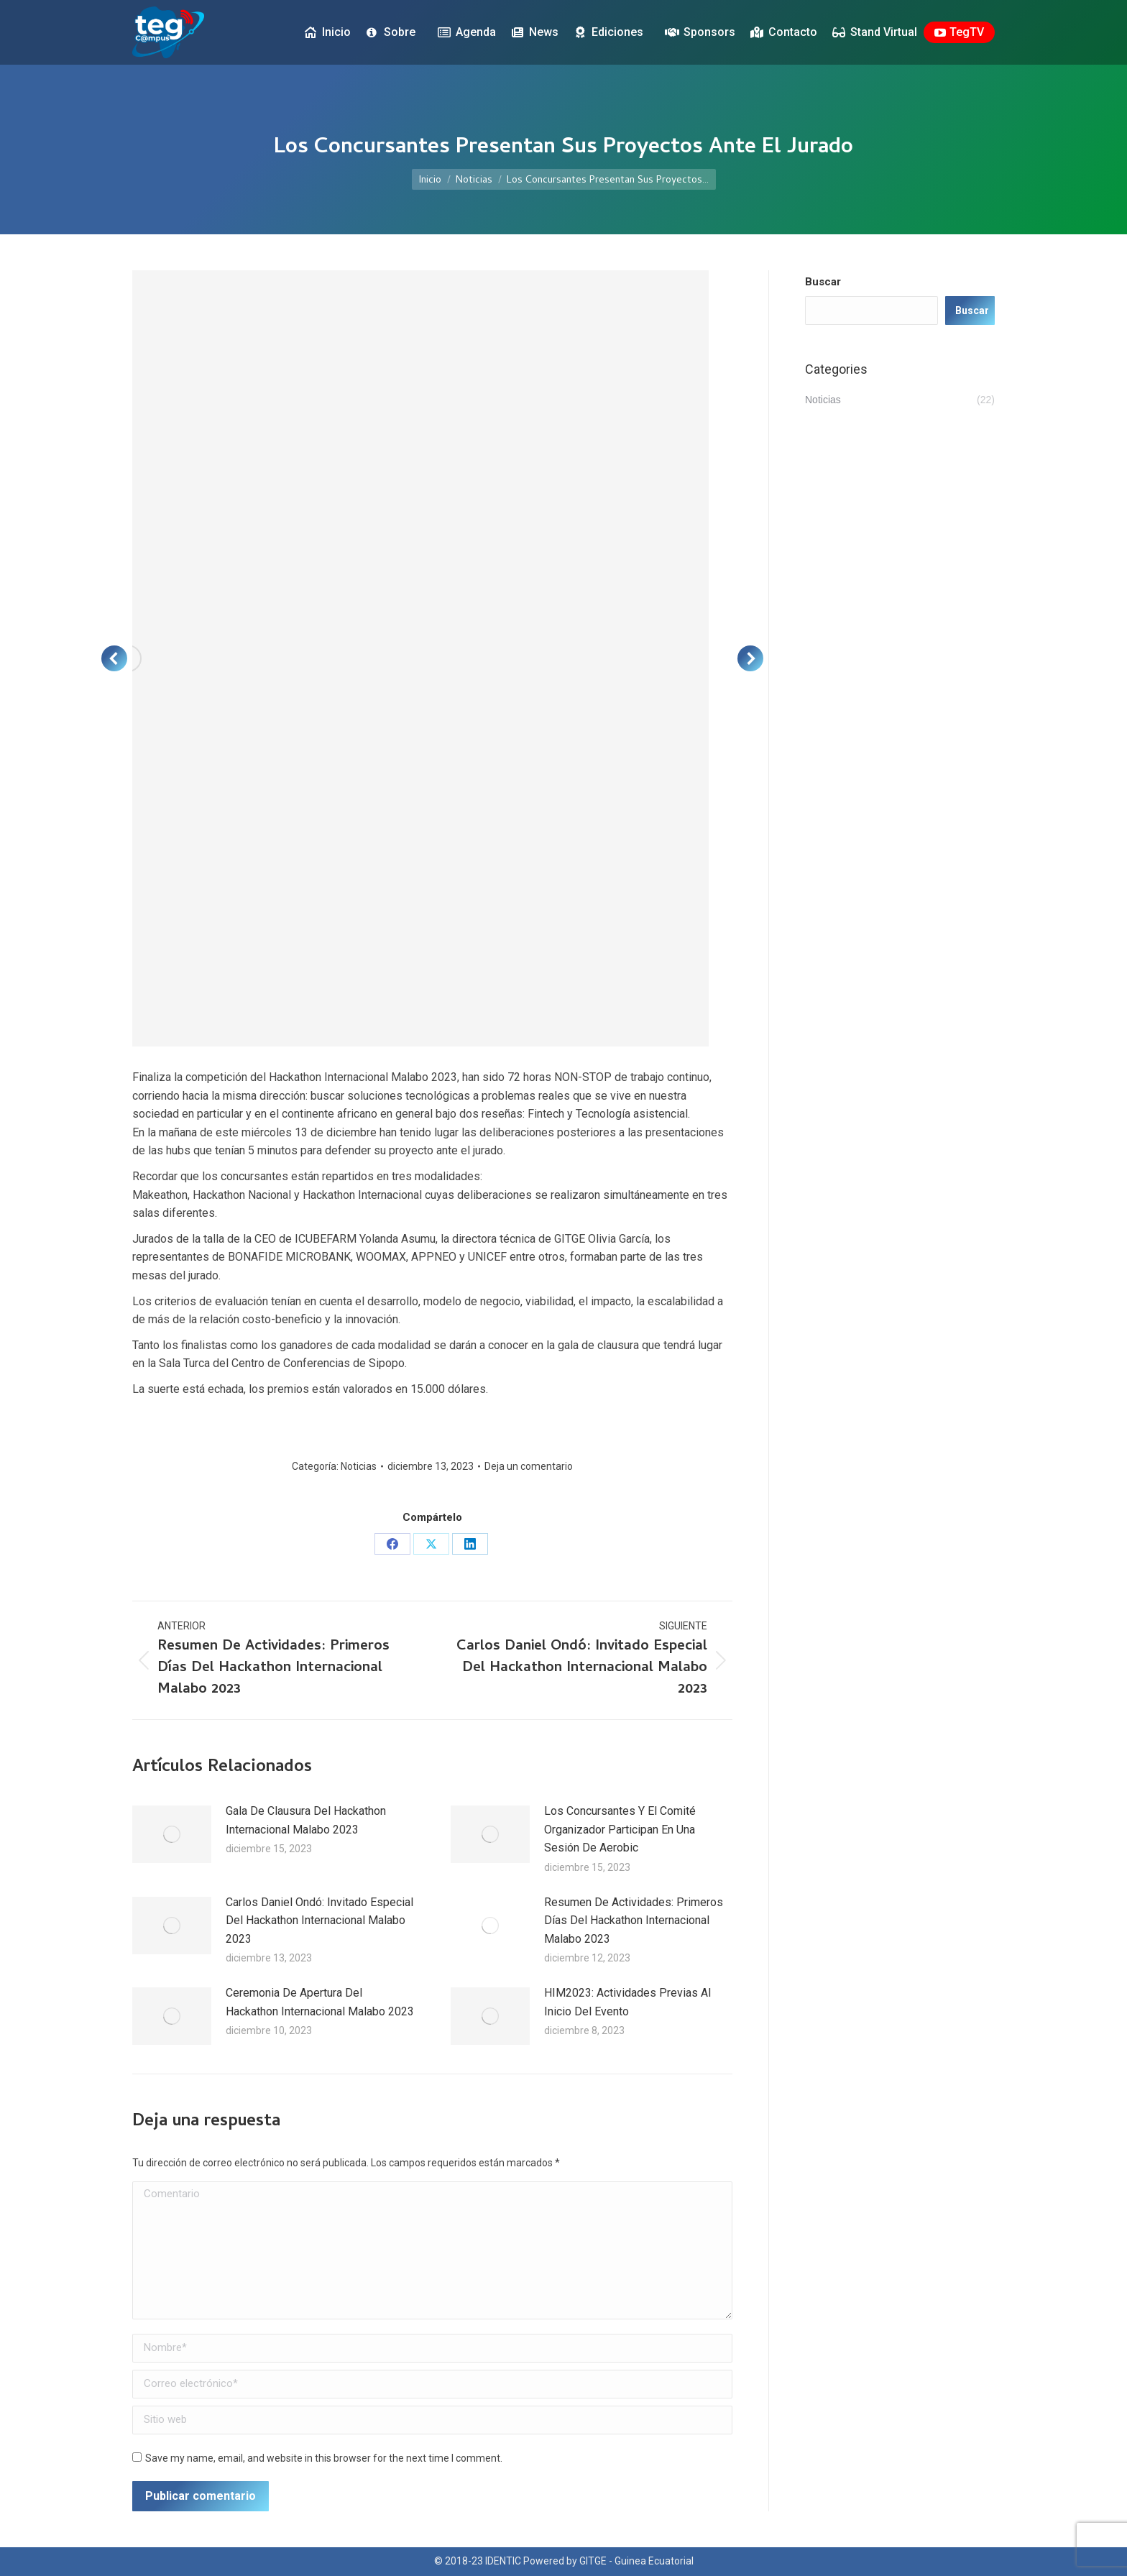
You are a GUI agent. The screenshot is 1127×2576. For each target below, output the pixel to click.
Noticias (359, 1466)
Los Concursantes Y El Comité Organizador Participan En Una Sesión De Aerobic (620, 1829)
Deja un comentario (528, 1466)
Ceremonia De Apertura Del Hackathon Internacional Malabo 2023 (320, 2002)
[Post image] (171, 1834)
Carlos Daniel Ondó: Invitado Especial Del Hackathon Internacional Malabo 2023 (319, 1920)
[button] (114, 658)
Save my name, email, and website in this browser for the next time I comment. (323, 2458)
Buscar (823, 281)
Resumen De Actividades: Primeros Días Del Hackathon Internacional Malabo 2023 (633, 1920)
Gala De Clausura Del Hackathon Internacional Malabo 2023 (306, 1820)
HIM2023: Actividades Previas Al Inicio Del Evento (627, 2002)
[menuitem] (988, 13)
